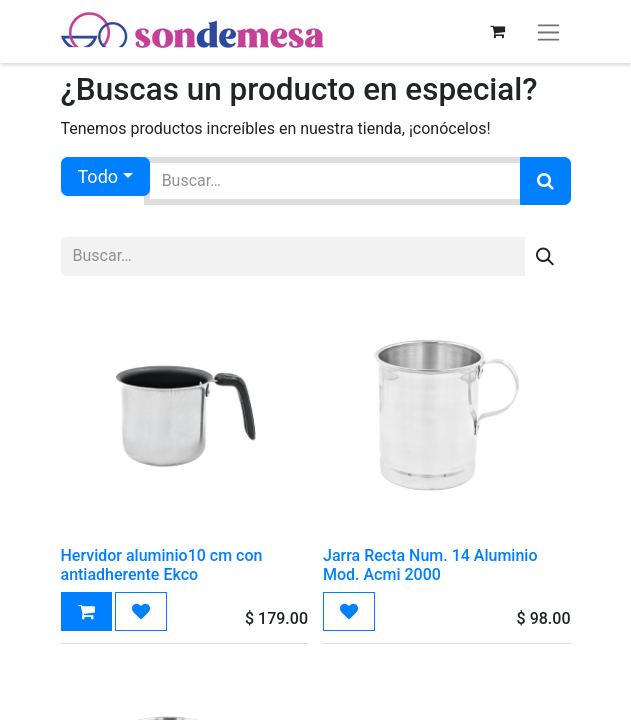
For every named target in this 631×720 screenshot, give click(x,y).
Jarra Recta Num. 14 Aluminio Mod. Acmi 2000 (430, 565)
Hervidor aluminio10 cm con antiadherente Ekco (162, 565)
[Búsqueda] (545, 181)
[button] (86, 611)
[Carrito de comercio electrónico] (498, 31)
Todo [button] (98, 176)
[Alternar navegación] (548, 31)
